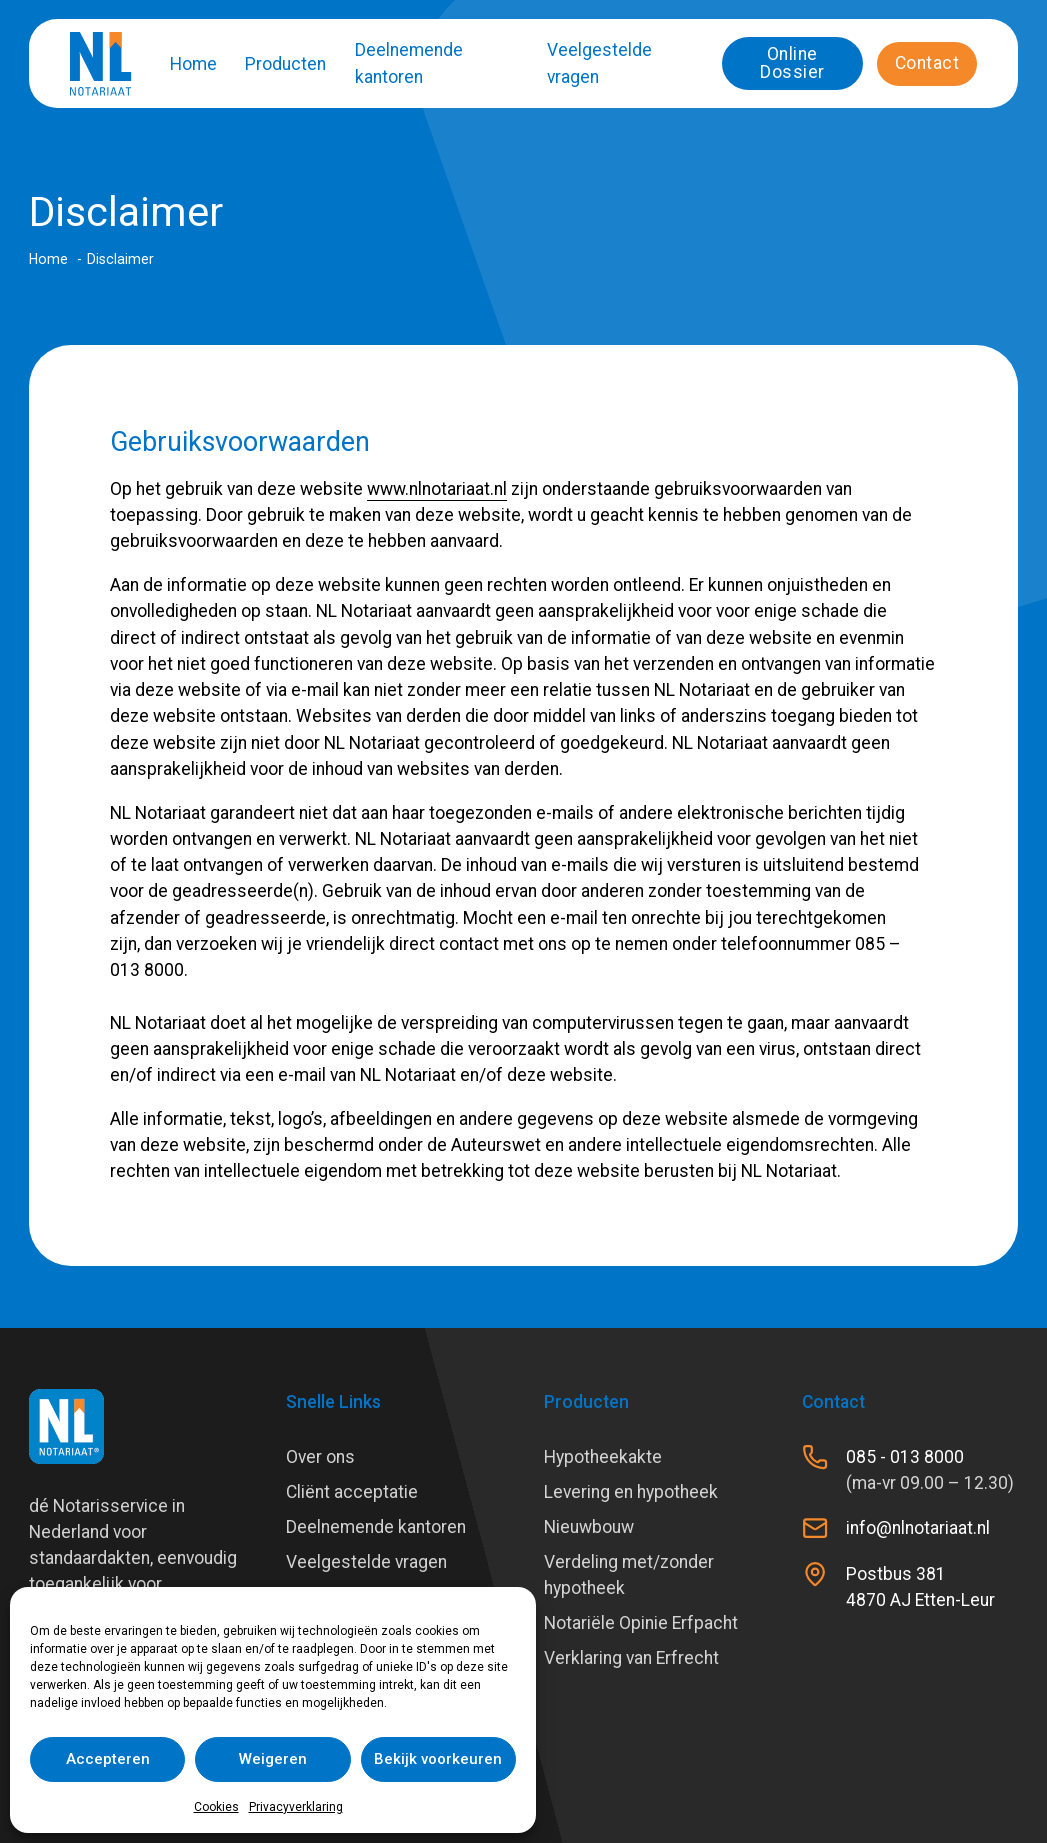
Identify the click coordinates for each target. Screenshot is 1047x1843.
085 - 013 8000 (905, 1457)
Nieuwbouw (589, 1527)
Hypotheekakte (603, 1457)
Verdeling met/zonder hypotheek (629, 1575)
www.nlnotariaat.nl (437, 489)
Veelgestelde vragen (599, 63)
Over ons (320, 1457)
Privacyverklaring (296, 1807)
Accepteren (108, 1759)
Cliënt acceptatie (352, 1492)
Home (193, 64)
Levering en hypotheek (631, 1492)
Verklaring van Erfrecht (631, 1658)
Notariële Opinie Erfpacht (641, 1623)
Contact (927, 63)
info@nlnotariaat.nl (918, 1528)
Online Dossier (792, 63)
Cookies (216, 1807)
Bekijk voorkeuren (438, 1759)
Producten (285, 64)
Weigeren (273, 1759)
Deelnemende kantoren (409, 63)
